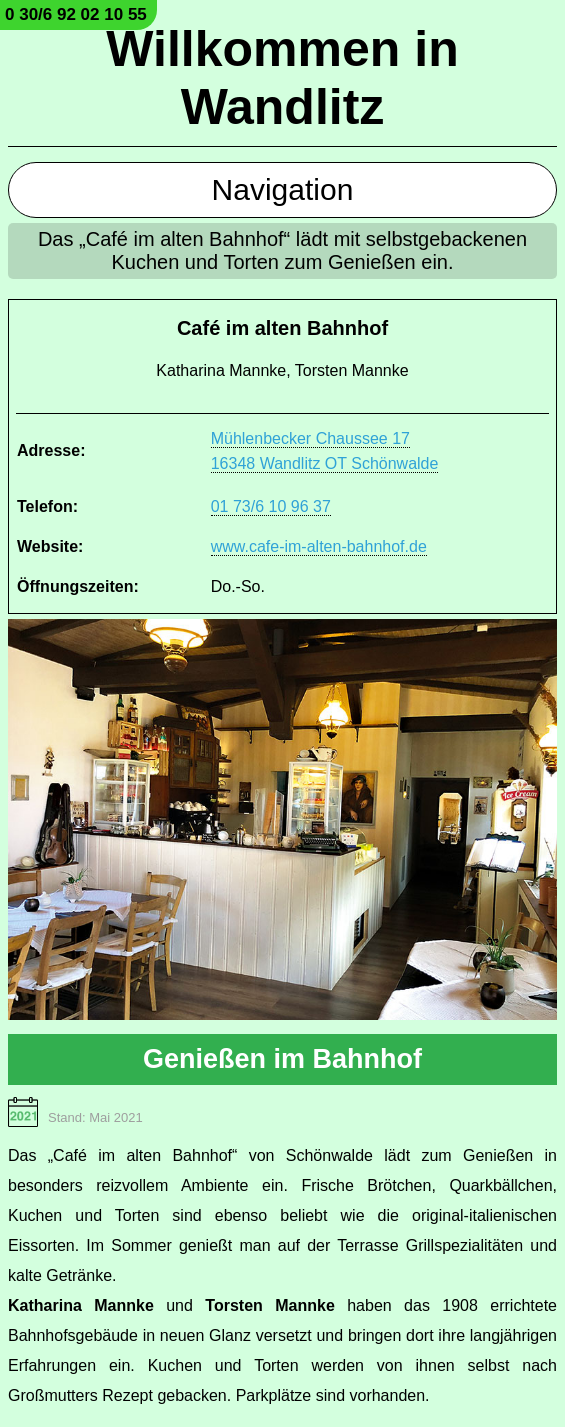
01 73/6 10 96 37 (271, 506)
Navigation (283, 189)
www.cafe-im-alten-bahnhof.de (319, 546)
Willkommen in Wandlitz (282, 78)
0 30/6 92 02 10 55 (76, 14)
